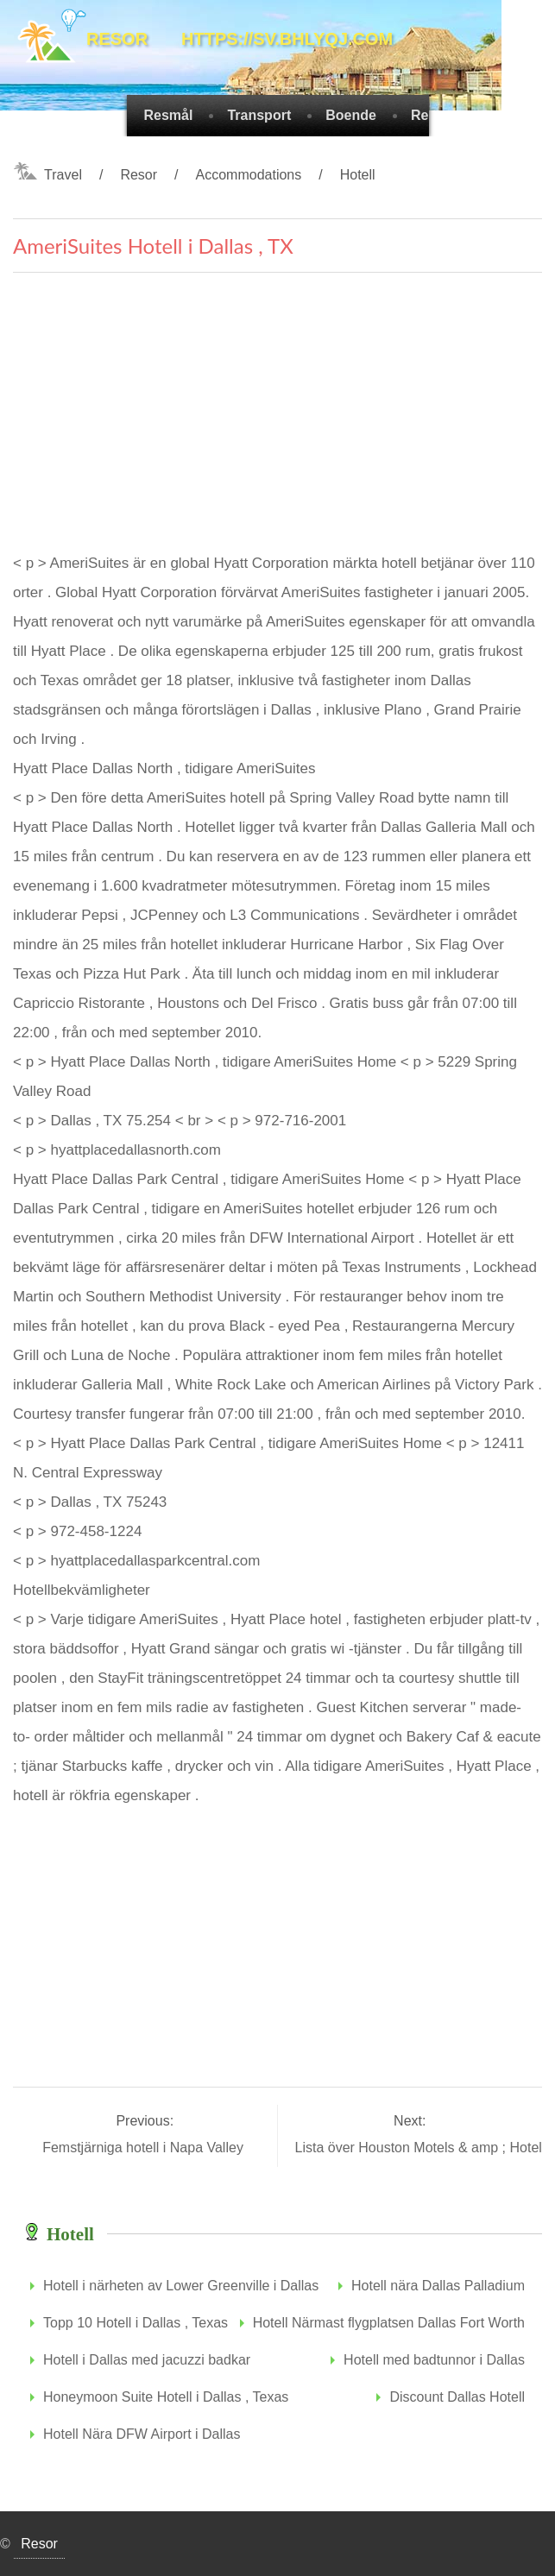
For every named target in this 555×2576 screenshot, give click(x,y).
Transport (259, 115)
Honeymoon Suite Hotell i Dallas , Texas (165, 2397)
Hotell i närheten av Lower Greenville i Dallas (180, 2285)
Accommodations (249, 174)
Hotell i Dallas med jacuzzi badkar (146, 2359)
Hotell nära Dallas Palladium (438, 2285)
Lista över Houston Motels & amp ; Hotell (422, 2147)
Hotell (357, 174)
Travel (63, 174)
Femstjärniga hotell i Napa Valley (144, 2147)
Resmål (168, 115)
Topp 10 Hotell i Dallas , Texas (135, 2322)
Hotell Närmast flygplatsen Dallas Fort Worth (389, 2322)
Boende (350, 115)
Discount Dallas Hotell (457, 2397)
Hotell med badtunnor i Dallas (434, 2359)
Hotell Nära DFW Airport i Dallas (142, 2434)
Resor (138, 174)
